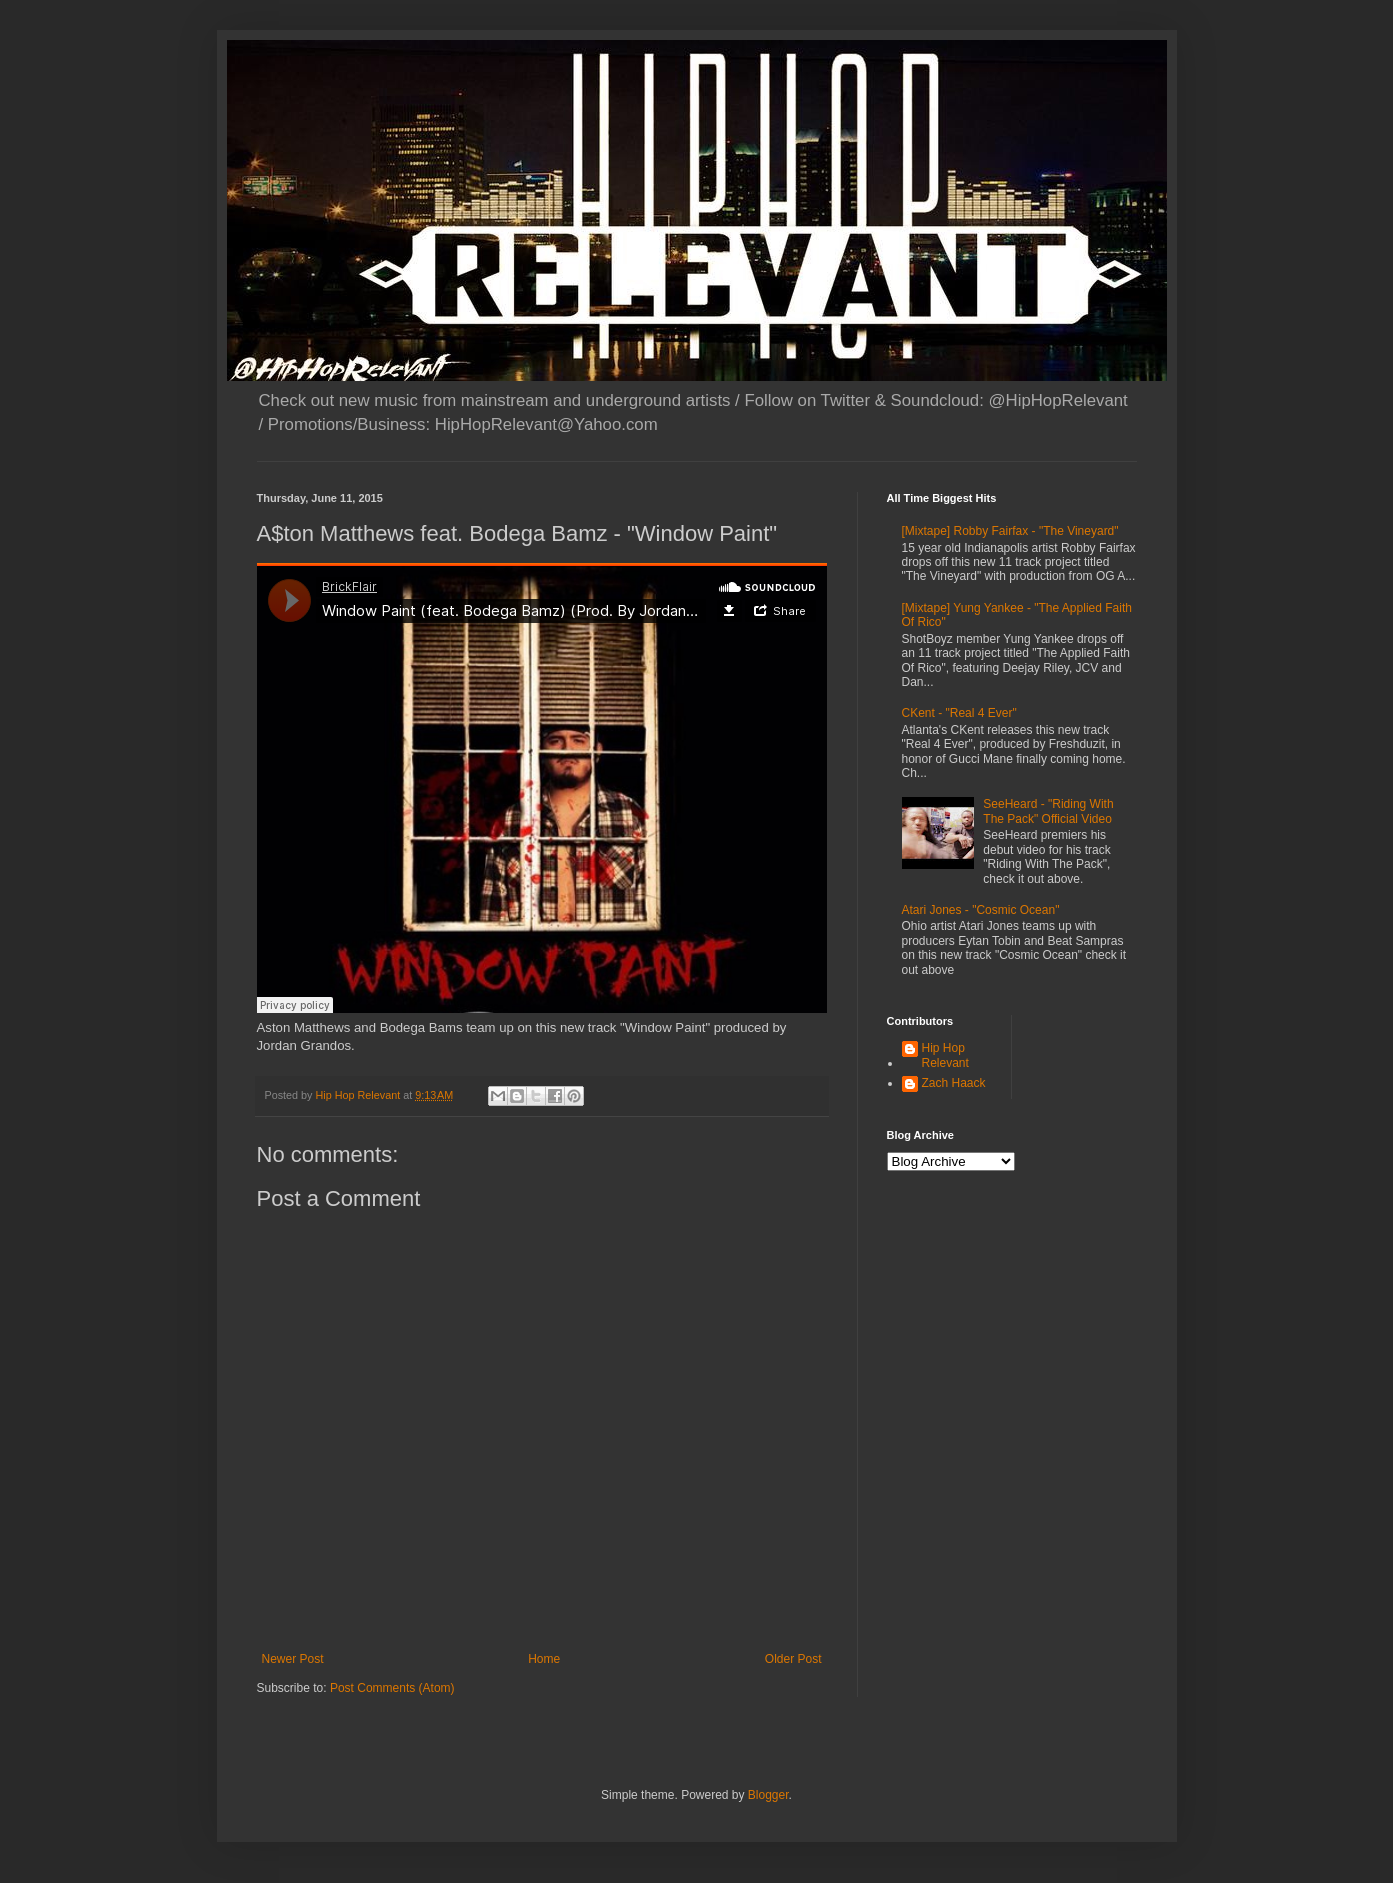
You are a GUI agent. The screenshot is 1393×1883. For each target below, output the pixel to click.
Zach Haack (954, 1083)
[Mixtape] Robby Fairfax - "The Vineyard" (1010, 531)
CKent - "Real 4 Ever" (959, 713)
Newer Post (293, 1659)
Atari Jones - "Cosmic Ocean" (981, 910)
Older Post (793, 1659)
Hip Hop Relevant (945, 1055)
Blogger (768, 1795)
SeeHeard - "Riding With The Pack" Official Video (1048, 811)
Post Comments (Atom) (392, 1688)
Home (544, 1659)
